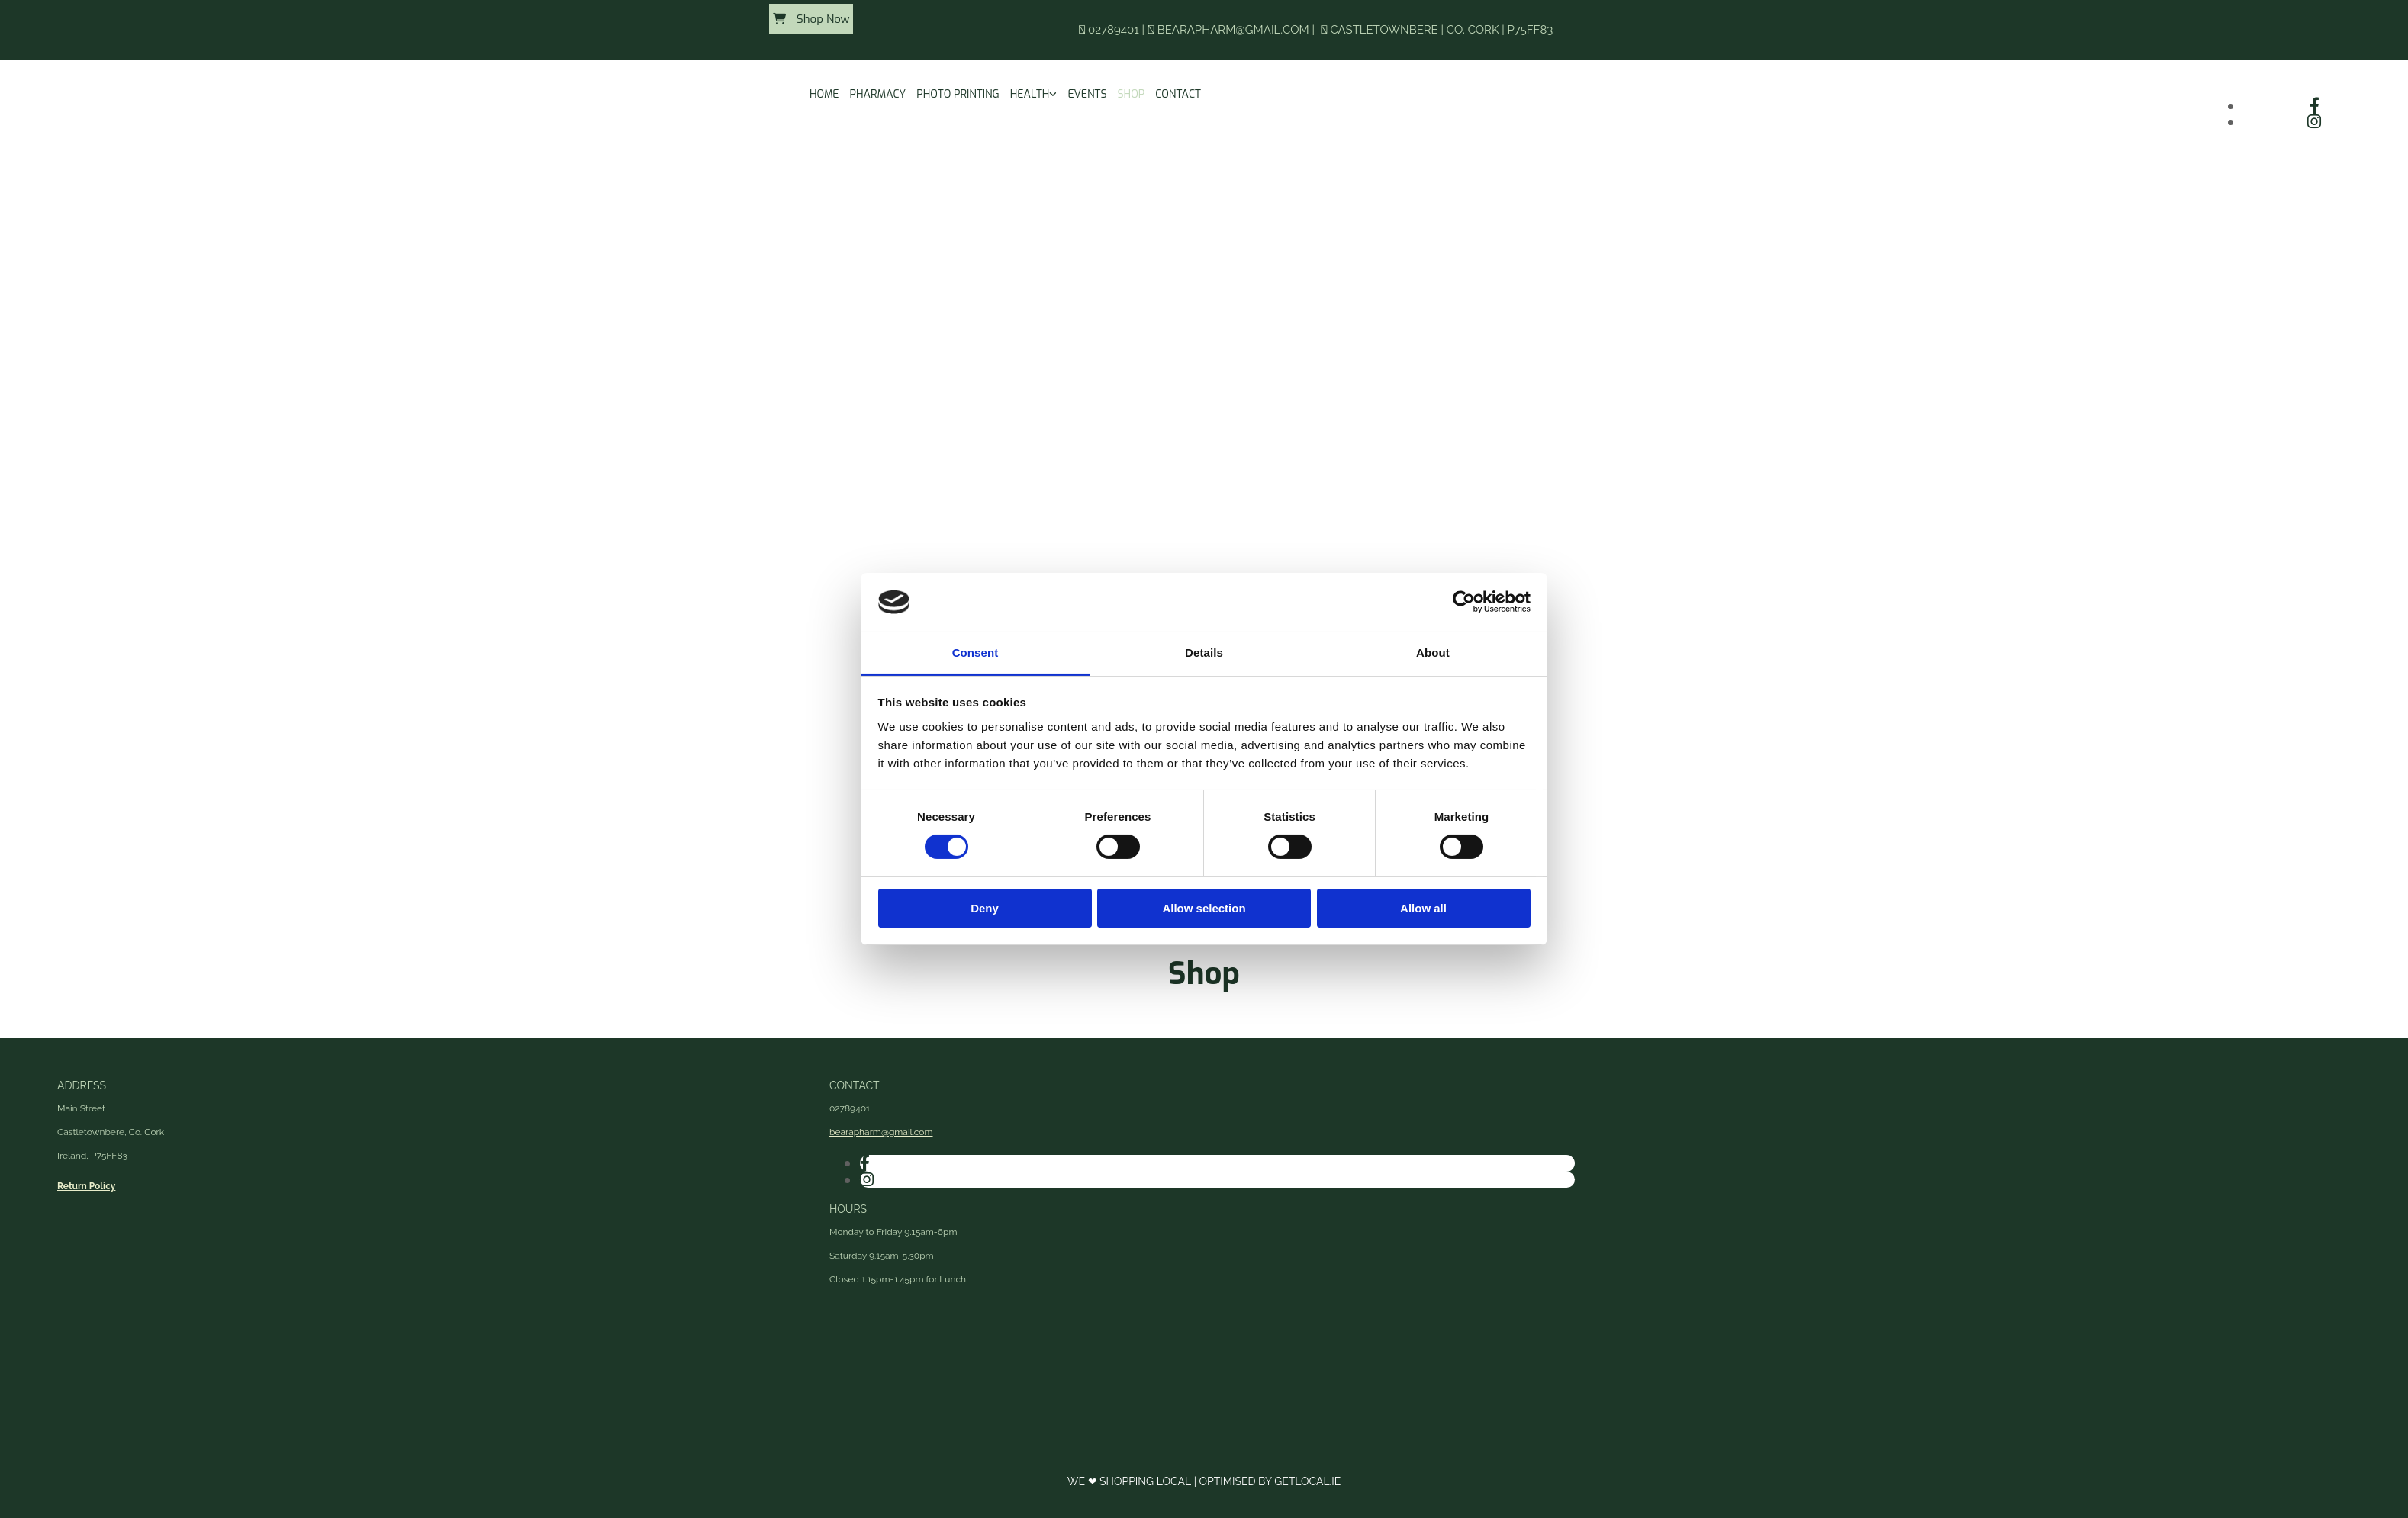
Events (1086, 94)
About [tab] (1433, 652)
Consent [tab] (975, 652)
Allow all (1423, 908)
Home (824, 94)
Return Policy (86, 1186)
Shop (1131, 94)
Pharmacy (878, 94)
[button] (811, 19)
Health (1030, 94)
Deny (985, 908)
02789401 (1113, 30)
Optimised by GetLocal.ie (1270, 1481)
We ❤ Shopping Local (1130, 1481)
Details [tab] (1204, 652)
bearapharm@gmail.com (1233, 30)
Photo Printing (958, 94)
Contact (1178, 94)
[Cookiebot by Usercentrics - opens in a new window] (1464, 601)
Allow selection (1203, 908)
